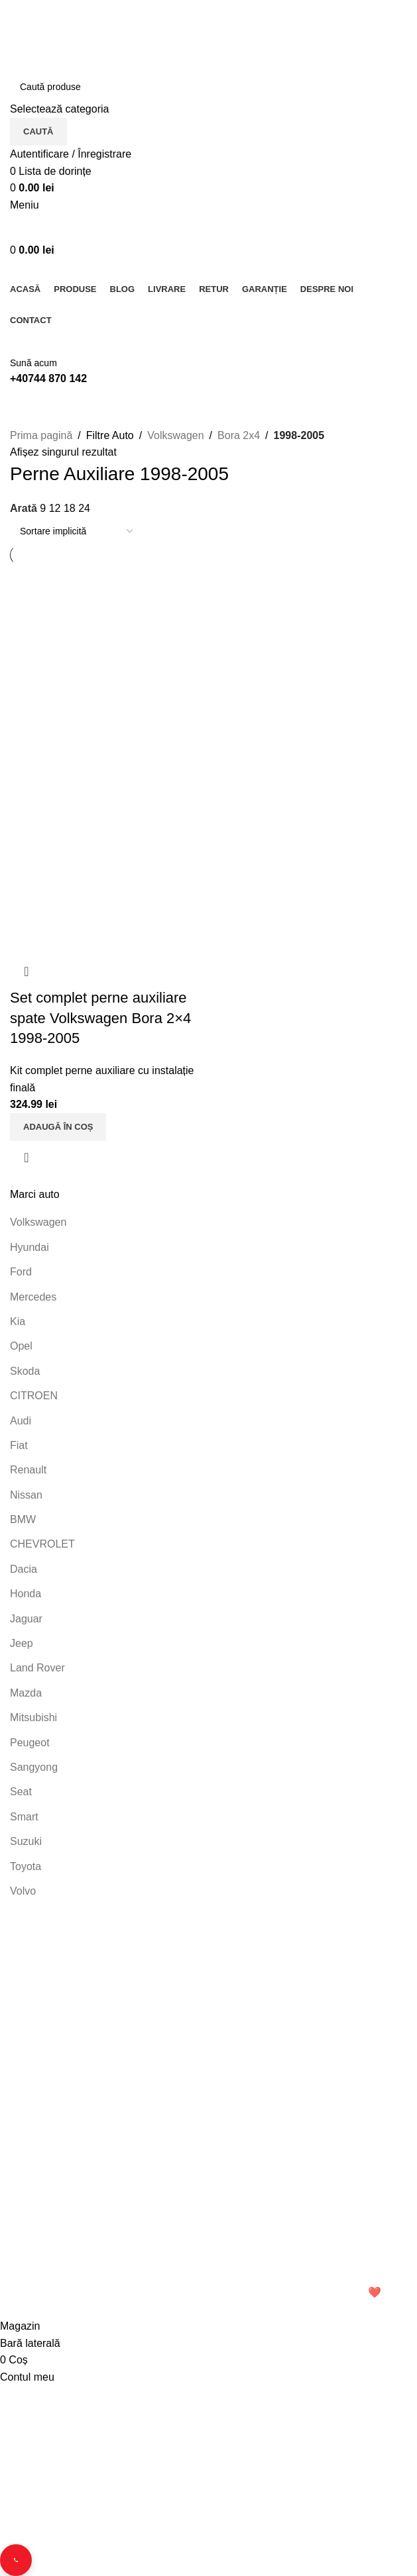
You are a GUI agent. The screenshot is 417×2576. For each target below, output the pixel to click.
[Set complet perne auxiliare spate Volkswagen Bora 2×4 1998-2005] (108, 661)
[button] (58, 1127)
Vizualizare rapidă (26, 1157)
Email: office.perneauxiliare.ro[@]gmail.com (111, 2092)
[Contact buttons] (16, 2560)
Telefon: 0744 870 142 (68, 2068)
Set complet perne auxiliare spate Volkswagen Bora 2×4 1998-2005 (100, 1018)
